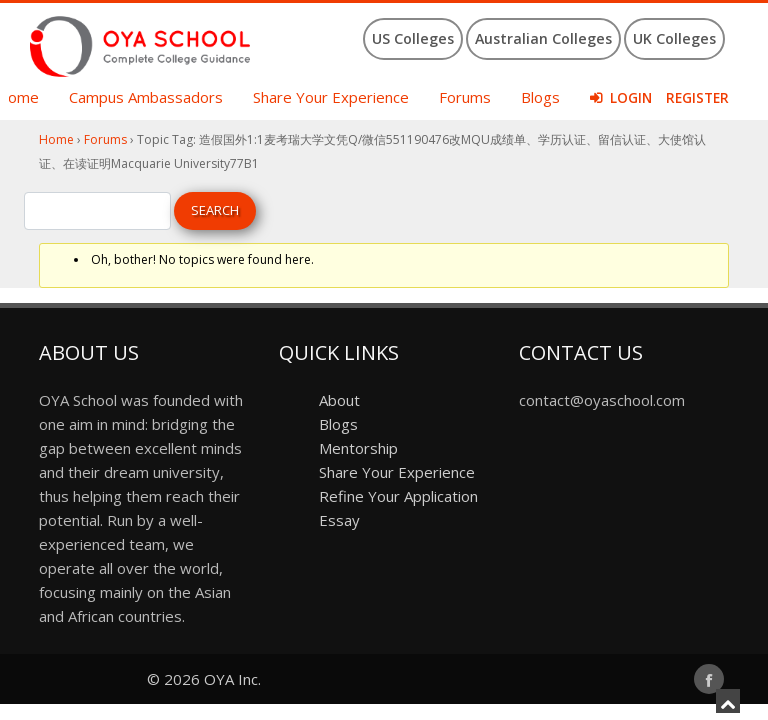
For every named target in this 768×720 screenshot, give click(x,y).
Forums (465, 97)
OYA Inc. (232, 679)
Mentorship (358, 448)
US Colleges (413, 38)
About (339, 400)
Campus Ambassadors (146, 97)
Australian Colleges (543, 38)
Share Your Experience (331, 97)
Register (697, 98)
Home (56, 139)
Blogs (540, 97)
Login (631, 98)
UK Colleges (674, 38)
